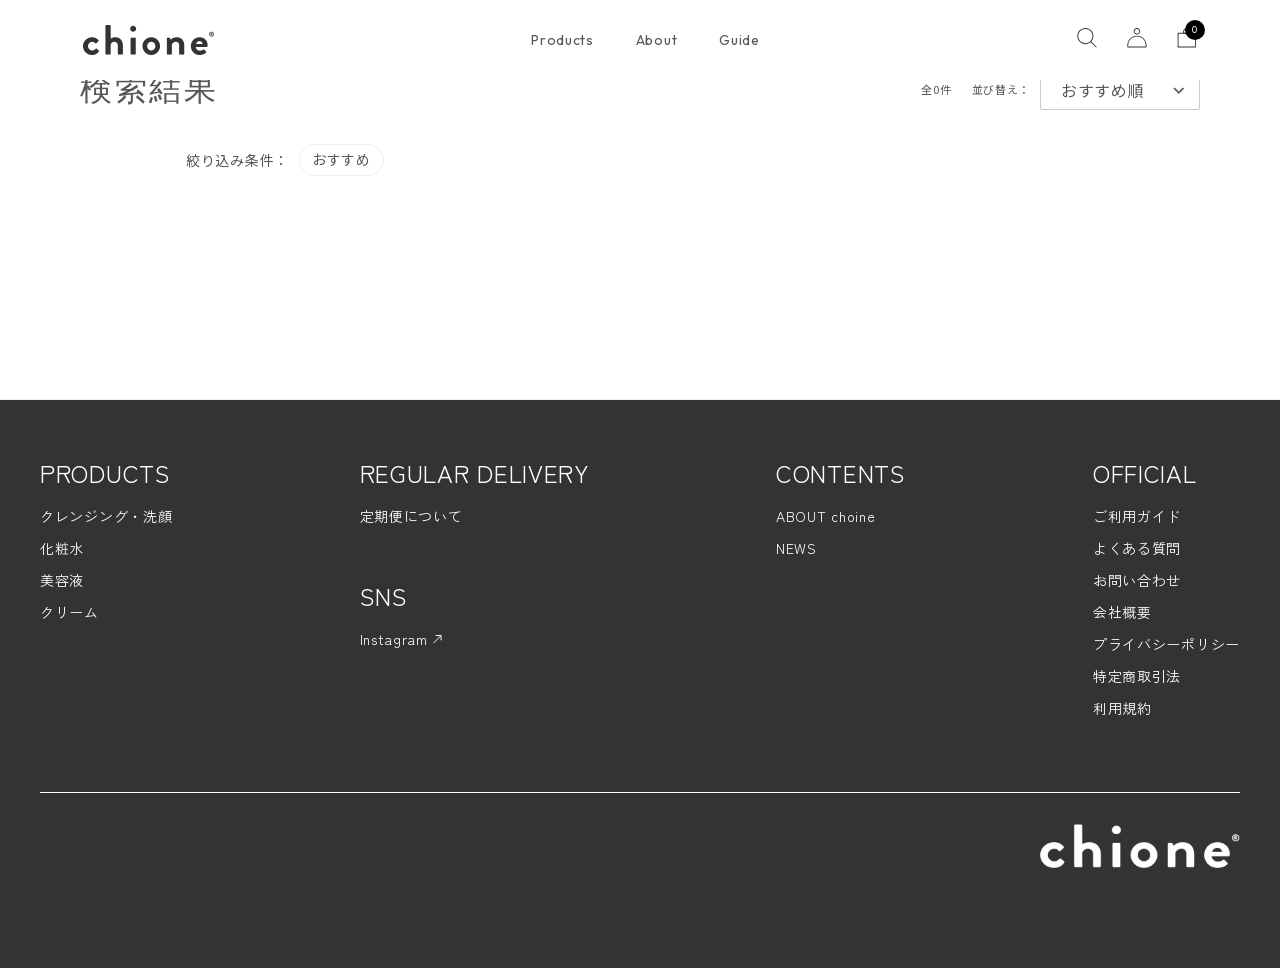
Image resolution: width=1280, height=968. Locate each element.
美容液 (62, 580)
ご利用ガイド (1137, 516)
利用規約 (1122, 708)
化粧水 (62, 548)
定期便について (411, 516)
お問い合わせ (1137, 580)
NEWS (796, 548)
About (657, 40)
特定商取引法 (1137, 676)
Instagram (401, 639)
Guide (739, 40)
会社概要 (1122, 612)
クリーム (69, 612)
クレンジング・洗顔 (106, 516)
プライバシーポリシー (1166, 644)
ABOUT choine (825, 516)
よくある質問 (1137, 548)
